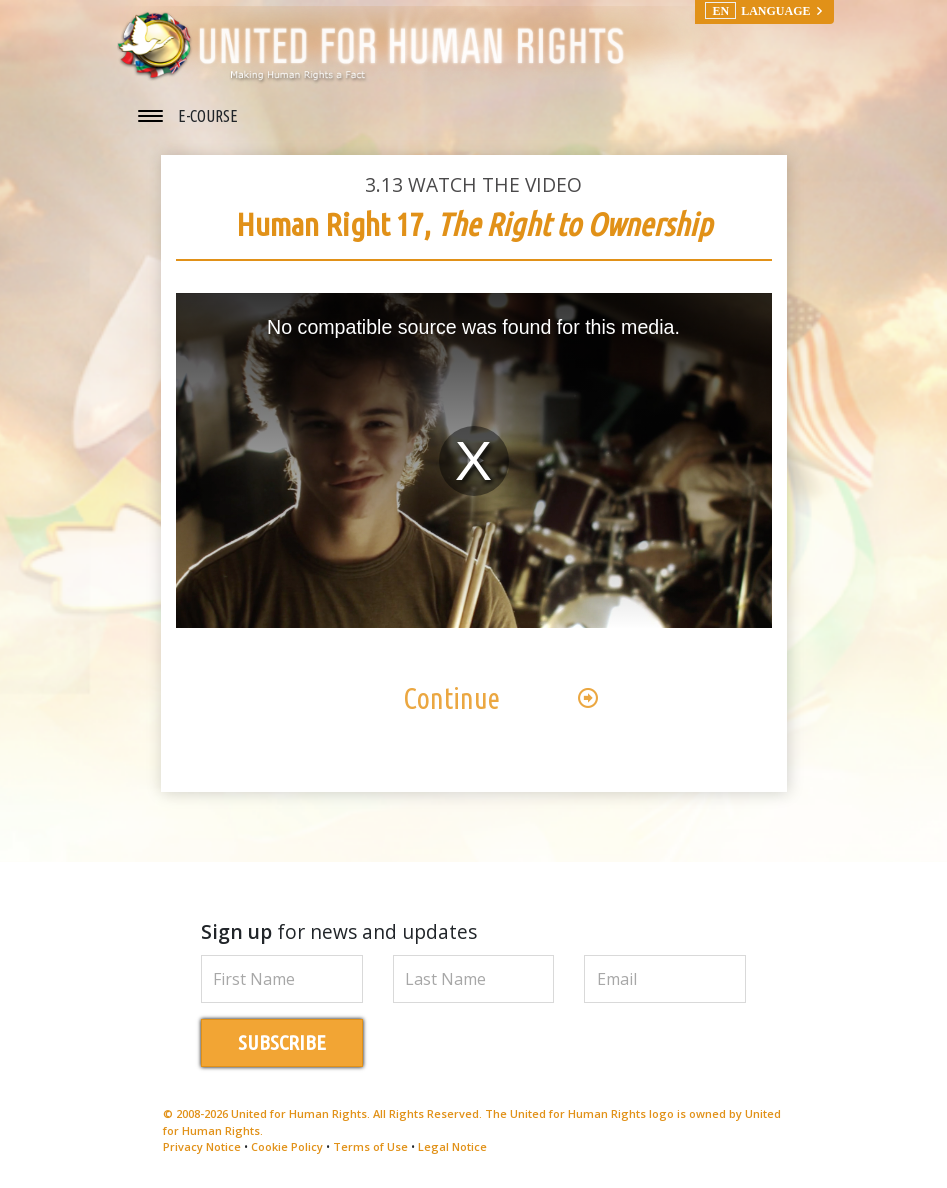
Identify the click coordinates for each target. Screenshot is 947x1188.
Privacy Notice (202, 1146)
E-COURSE (208, 116)
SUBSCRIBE (282, 1042)
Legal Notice (452, 1146)
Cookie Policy (287, 1146)
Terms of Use (370, 1146)
